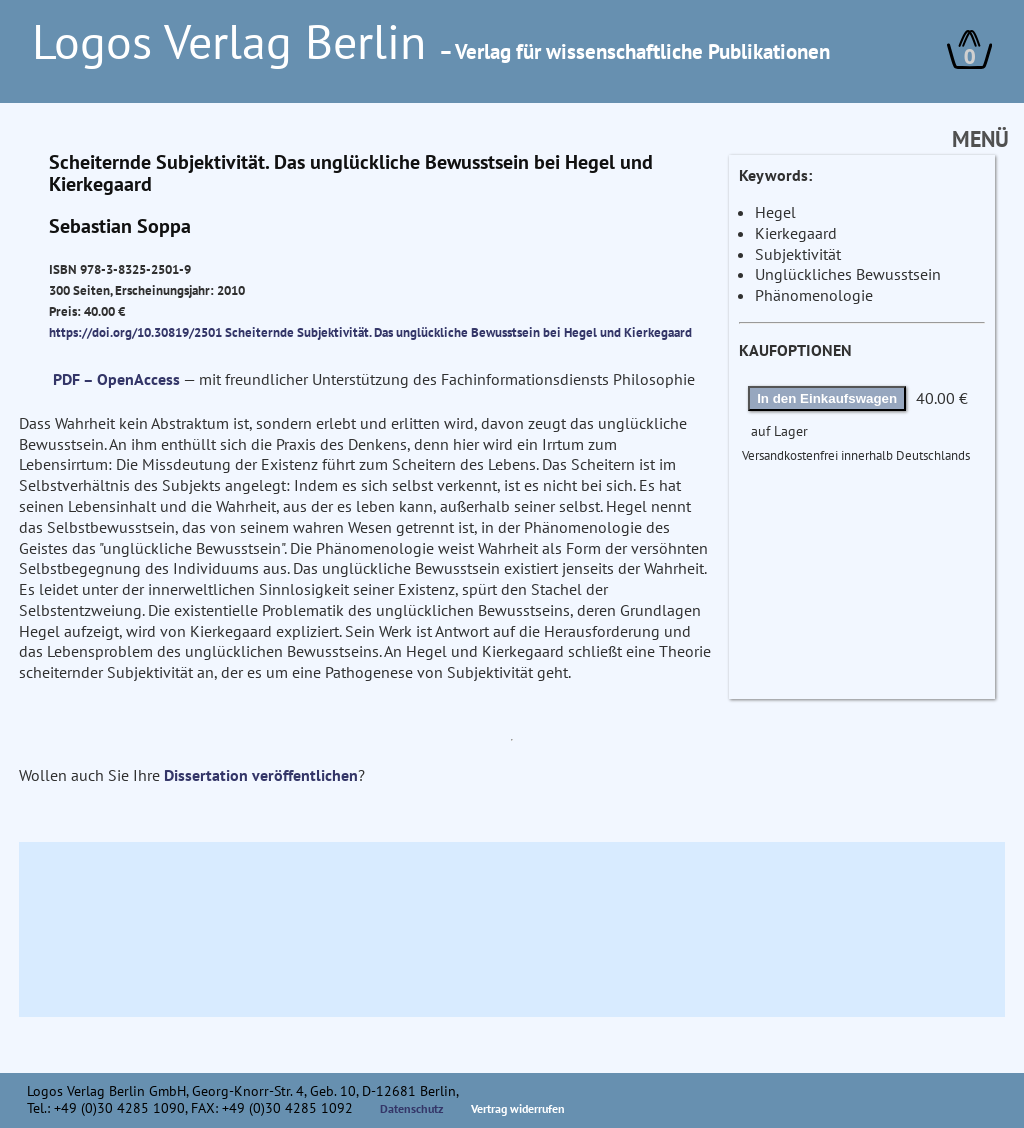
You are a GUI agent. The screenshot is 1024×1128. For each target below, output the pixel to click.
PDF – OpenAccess (116, 379)
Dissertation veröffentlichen (261, 775)
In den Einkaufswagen (827, 398)
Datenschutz (412, 1108)
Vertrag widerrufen (518, 1108)
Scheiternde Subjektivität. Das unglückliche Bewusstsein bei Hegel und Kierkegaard (458, 332)
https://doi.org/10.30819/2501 (135, 332)
